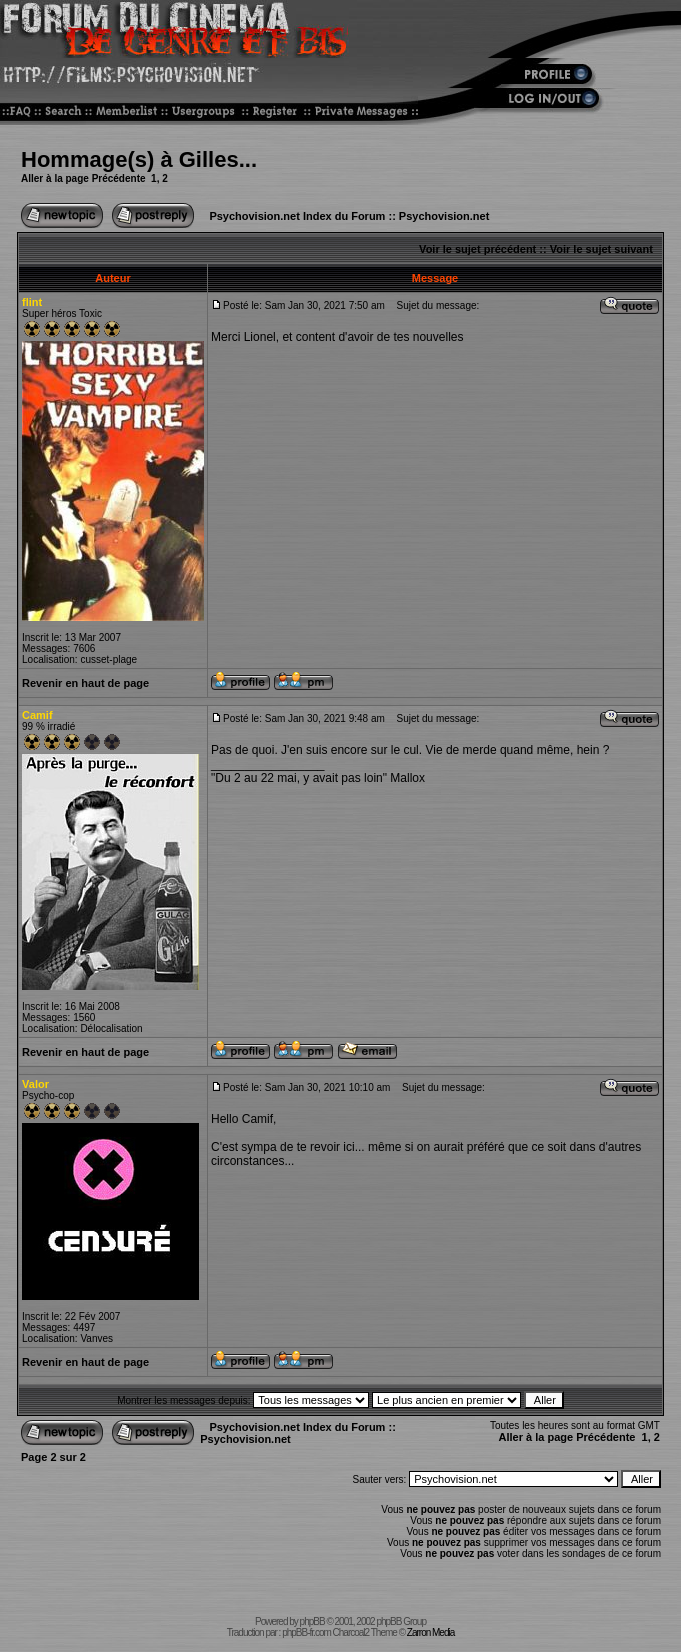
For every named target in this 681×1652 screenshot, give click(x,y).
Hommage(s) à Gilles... (139, 159)
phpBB (312, 1621)
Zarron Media (430, 1632)
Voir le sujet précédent (477, 249)
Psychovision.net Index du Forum (297, 216)
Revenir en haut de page (85, 683)
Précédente (119, 178)
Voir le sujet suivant (601, 249)
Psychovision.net (444, 216)
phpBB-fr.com (306, 1632)
